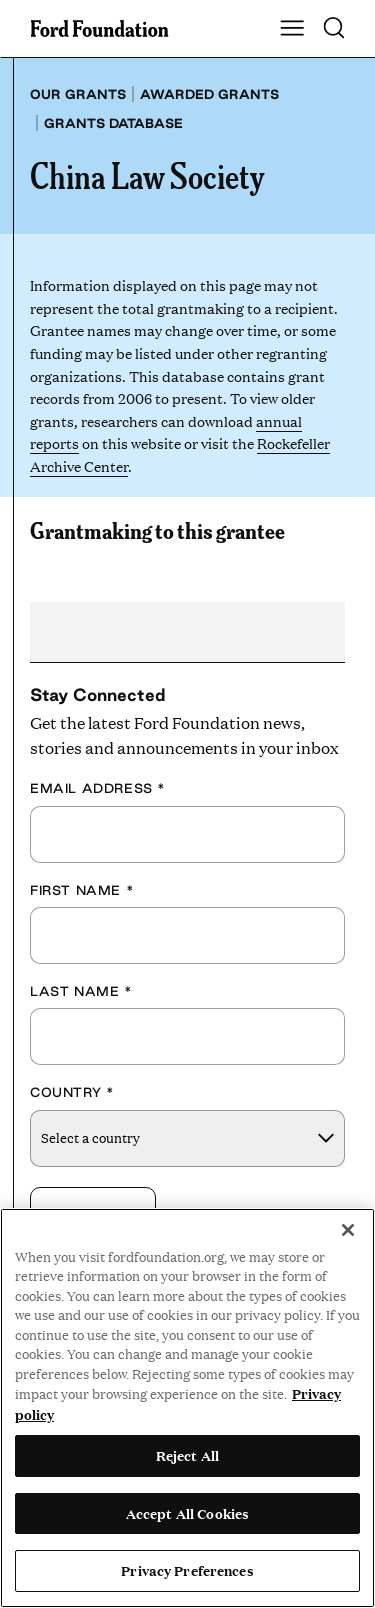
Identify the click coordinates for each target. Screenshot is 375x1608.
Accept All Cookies (187, 1513)
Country (72, 1092)
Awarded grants (209, 94)
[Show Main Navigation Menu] (292, 29)
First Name (82, 890)
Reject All (187, 1455)
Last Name (81, 991)
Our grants (78, 94)
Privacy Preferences (187, 1570)
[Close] (348, 1230)
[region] (187, 1408)
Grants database (113, 123)
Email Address (98, 788)
